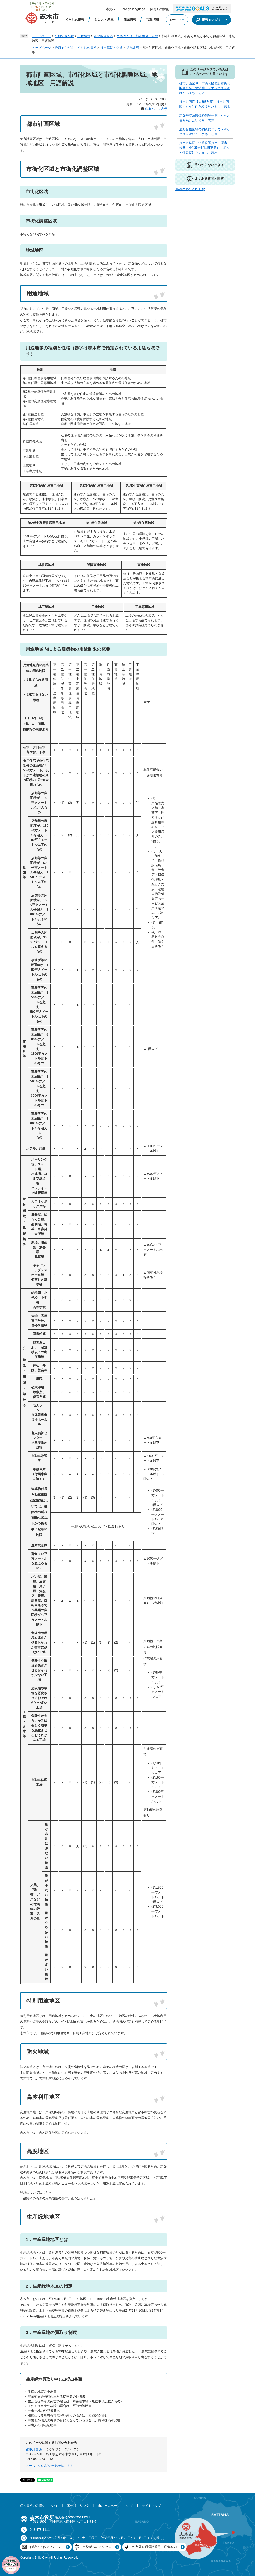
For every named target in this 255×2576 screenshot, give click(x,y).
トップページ (41, 36)
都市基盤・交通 (111, 47)
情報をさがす (211, 19)
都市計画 (132, 47)
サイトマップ (151, 2505)
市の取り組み (103, 36)
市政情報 (152, 19)
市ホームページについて (115, 2505)
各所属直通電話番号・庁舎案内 (154, 2547)
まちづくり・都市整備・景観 (137, 36)
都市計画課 (34, 2449)
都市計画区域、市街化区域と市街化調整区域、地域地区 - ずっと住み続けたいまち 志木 (204, 88)
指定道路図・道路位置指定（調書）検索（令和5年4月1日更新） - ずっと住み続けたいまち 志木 (204, 147)
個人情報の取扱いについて (39, 2505)
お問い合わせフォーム (46, 2547)
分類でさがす (64, 36)
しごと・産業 (104, 19)
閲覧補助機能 (159, 9)
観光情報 (130, 19)
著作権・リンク (78, 2505)
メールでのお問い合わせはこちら (50, 2465)
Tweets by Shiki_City (190, 189)
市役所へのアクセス (96, 2547)
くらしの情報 (74, 19)
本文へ (110, 9)
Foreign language (132, 9)
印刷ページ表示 (156, 109)
